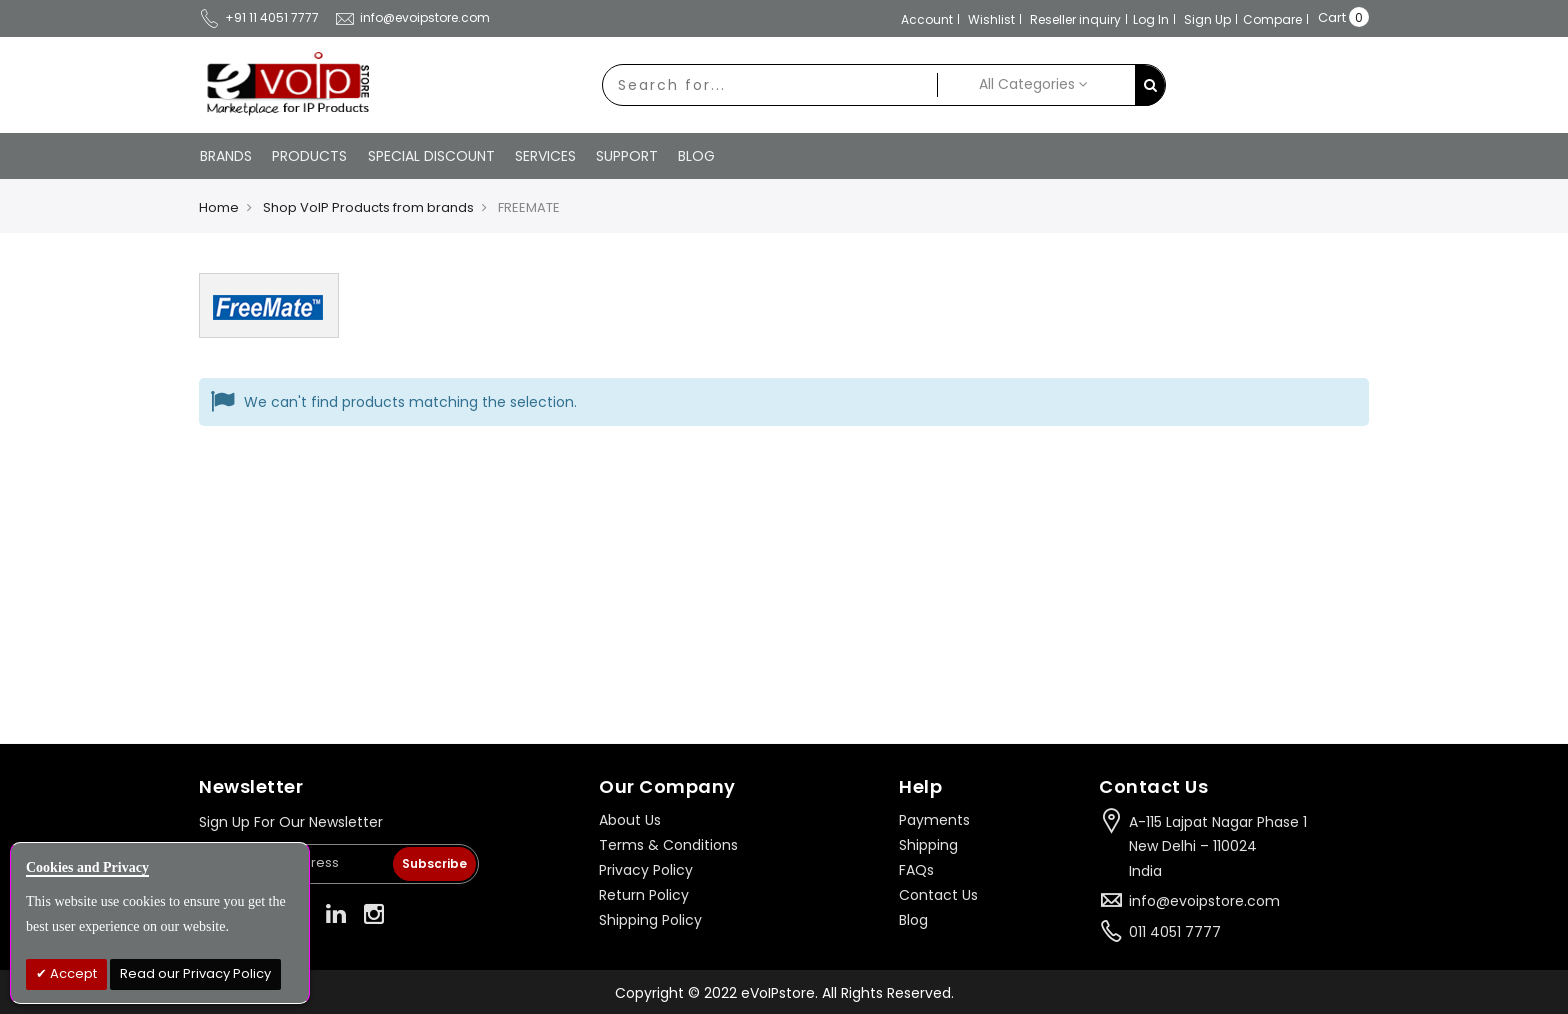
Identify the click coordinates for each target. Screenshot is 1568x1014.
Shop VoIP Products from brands (368, 206)
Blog (913, 918)
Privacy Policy (646, 868)
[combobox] (768, 85)
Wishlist (991, 19)
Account (927, 19)
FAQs (916, 868)
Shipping (928, 843)
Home (219, 206)
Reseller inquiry (1075, 19)
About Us (630, 818)
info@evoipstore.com (412, 17)
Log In (1151, 19)
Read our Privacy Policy (195, 973)
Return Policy (644, 893)
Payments (934, 818)
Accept (72, 973)
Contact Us (938, 893)
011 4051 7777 (1175, 930)
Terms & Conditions (668, 843)
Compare (1272, 19)
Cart (1332, 17)
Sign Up (1207, 19)
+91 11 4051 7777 (259, 17)
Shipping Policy (650, 918)
